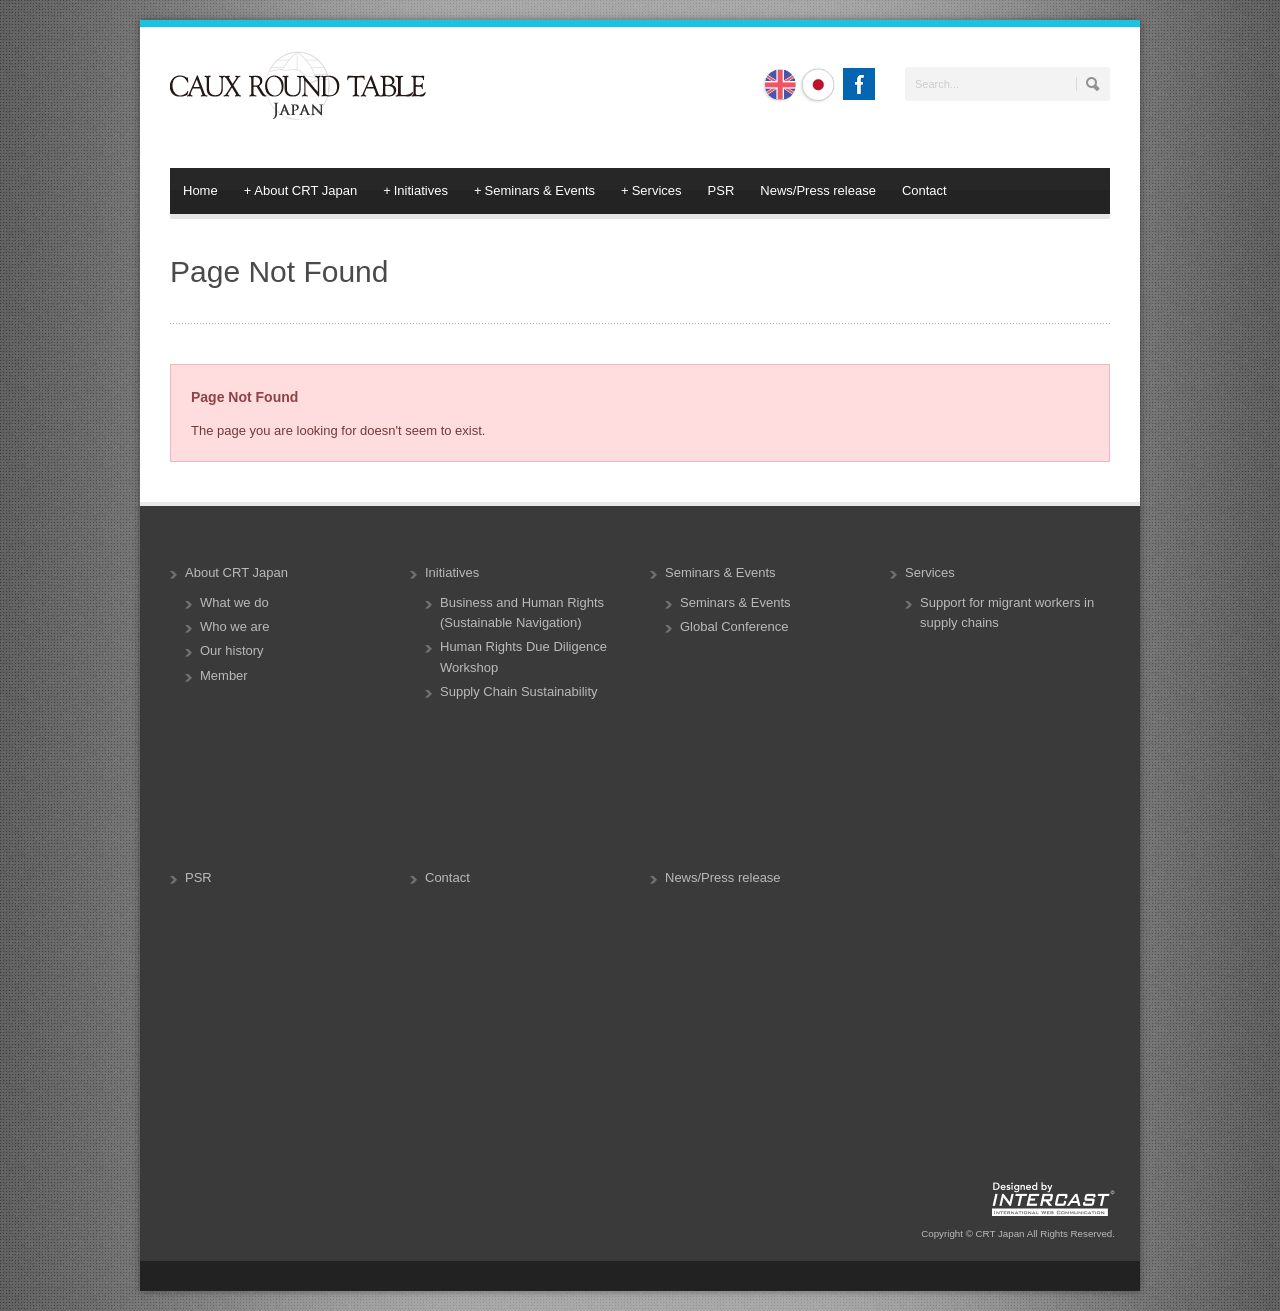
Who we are (234, 626)
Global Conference (734, 626)
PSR (721, 190)
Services (651, 191)
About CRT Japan (300, 191)
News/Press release (818, 190)
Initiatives (415, 191)
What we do (234, 602)
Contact (924, 190)
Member (224, 675)
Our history (232, 650)
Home (200, 190)
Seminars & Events (534, 191)
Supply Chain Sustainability (519, 691)
